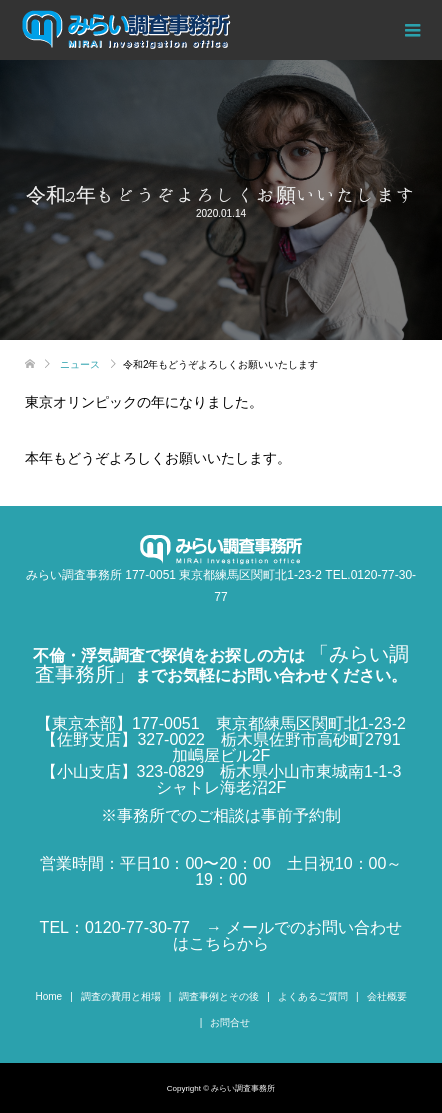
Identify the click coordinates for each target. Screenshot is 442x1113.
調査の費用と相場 (121, 996)
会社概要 (387, 996)
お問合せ (230, 1022)
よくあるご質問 (313, 996)
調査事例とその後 (219, 996)
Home (48, 996)
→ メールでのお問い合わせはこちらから (287, 935)
